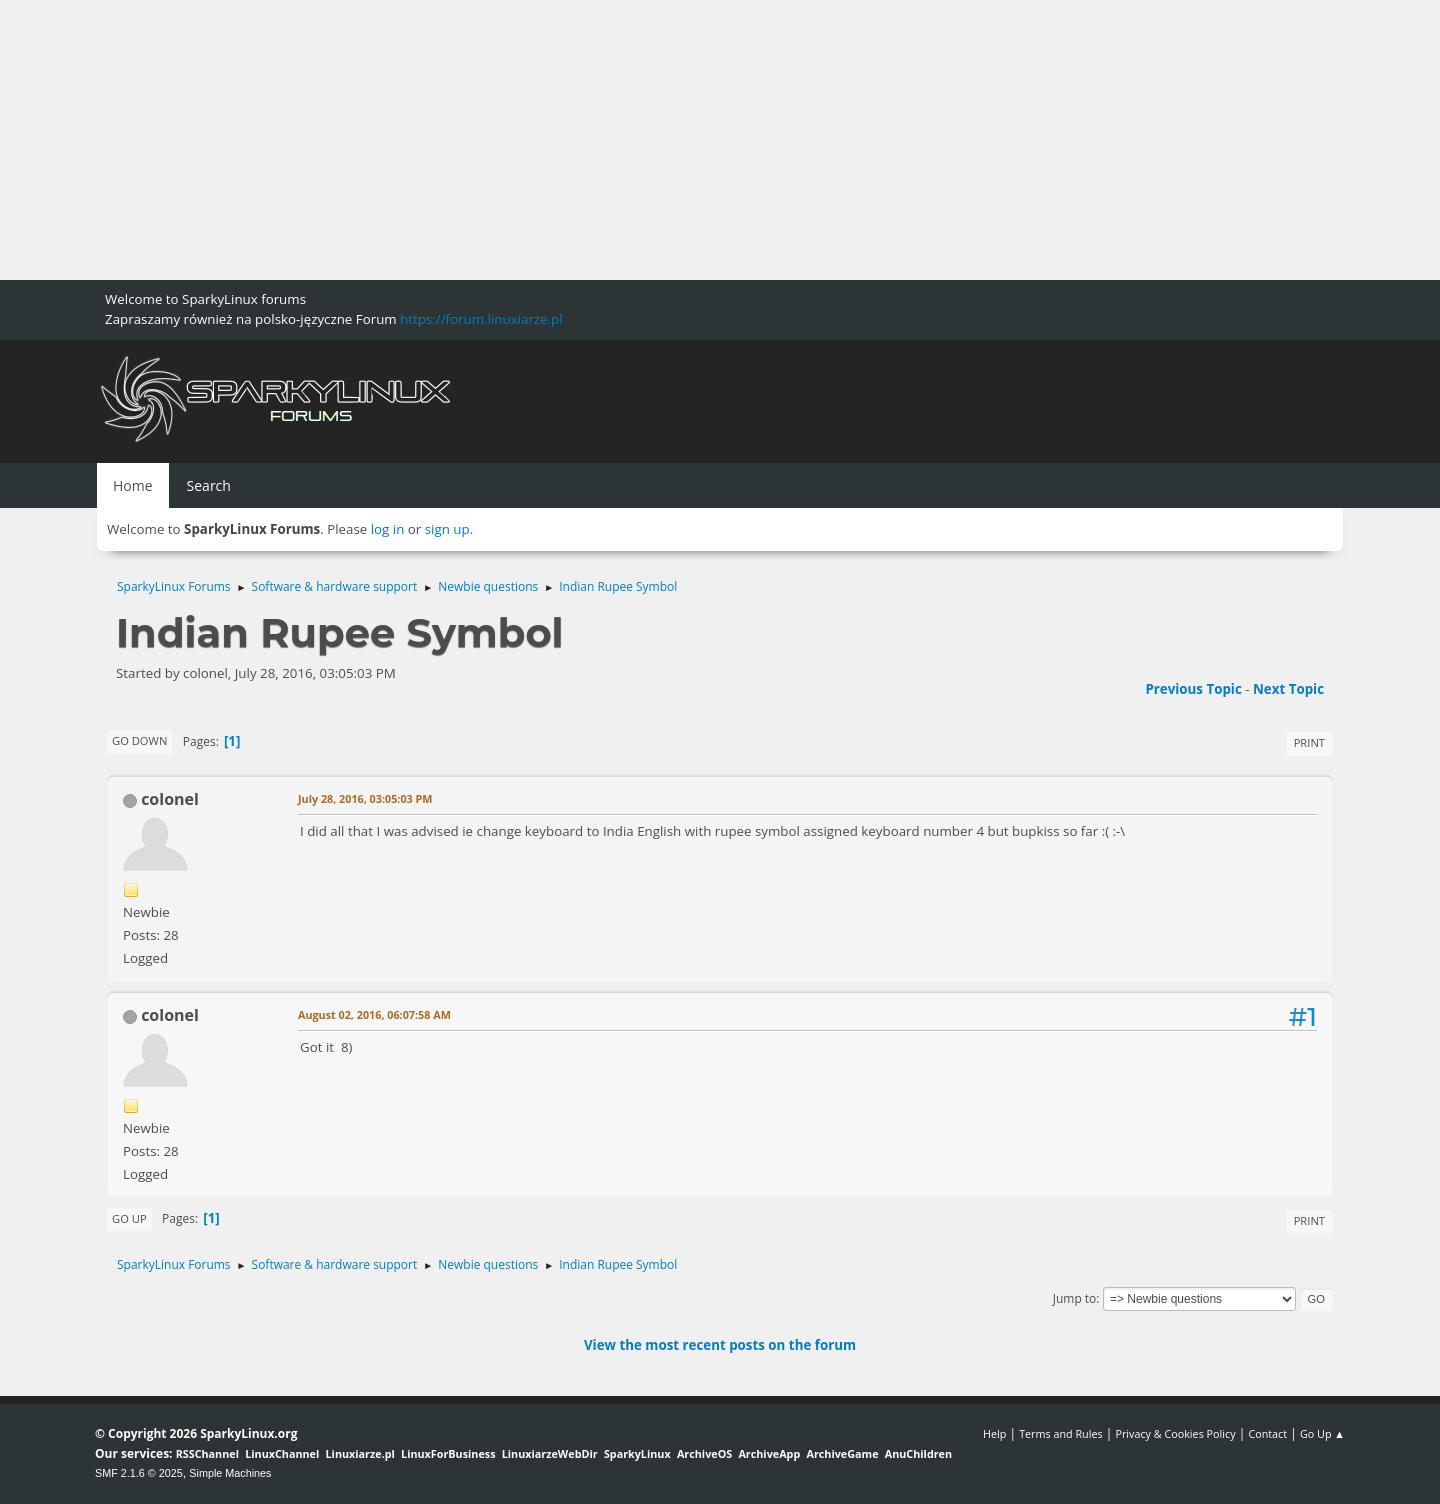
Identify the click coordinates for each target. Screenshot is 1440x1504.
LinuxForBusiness (448, 1453)
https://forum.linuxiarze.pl (481, 319)
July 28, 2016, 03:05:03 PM (365, 798)
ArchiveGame (842, 1453)
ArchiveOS (704, 1453)
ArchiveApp (769, 1453)
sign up (447, 529)
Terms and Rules (1061, 1433)
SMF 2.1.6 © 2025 (139, 1473)
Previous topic (1193, 689)
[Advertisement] (600, 140)
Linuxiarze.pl (360, 1453)
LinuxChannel (282, 1453)
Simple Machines (230, 1473)
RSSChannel (207, 1453)
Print (1309, 742)
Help (994, 1433)
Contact (1267, 1433)
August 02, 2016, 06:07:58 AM (374, 1014)
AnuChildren (918, 1453)
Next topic (1288, 689)
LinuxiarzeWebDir (550, 1453)
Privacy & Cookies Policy (1175, 1433)
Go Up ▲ (1322, 1433)
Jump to (1075, 1298)
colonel (170, 799)
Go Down (139, 740)
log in (388, 529)
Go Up (129, 1218)
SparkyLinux (637, 1453)
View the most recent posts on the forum (720, 1345)
